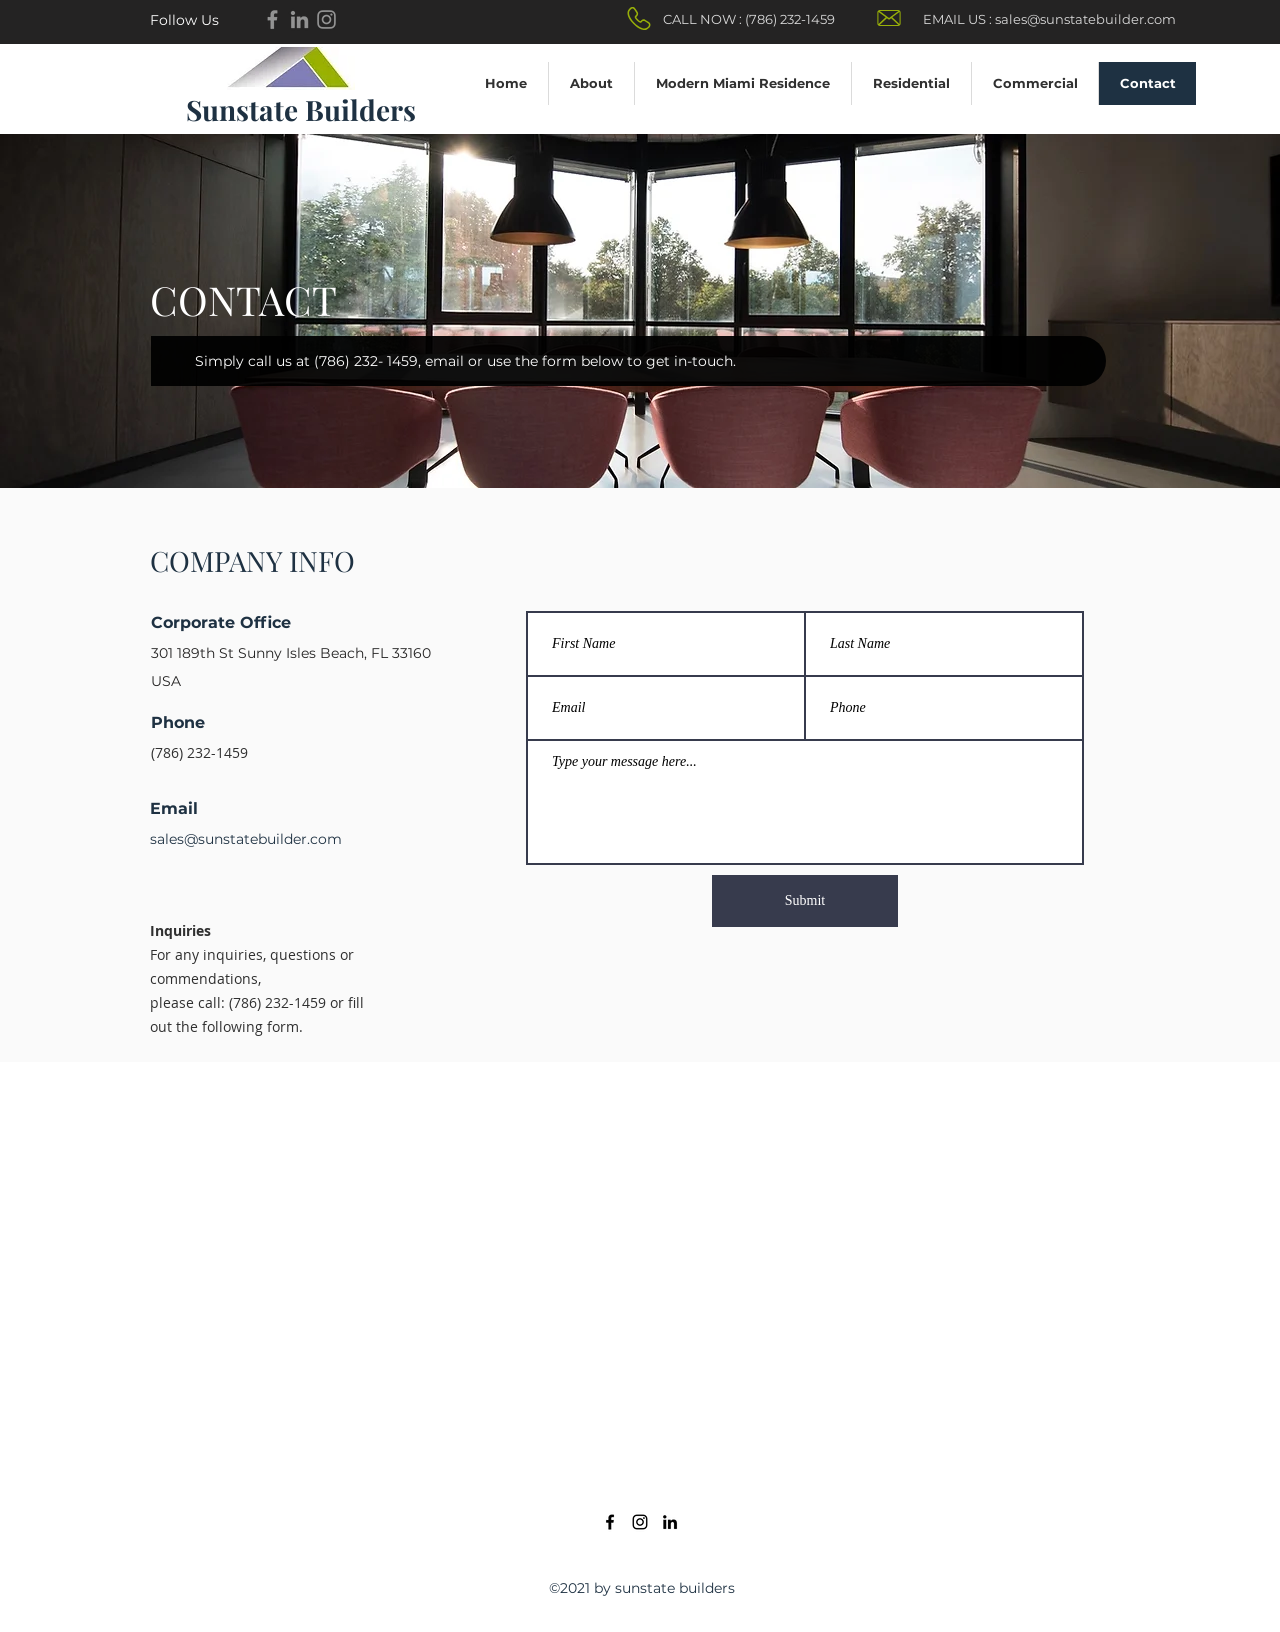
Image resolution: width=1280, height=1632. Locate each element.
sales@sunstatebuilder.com (246, 839)
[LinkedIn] (670, 1522)
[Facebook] (272, 19)
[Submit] (805, 901)
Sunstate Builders (301, 109)
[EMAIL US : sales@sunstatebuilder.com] (1049, 19)
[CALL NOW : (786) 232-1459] (749, 19)
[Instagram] (326, 19)
